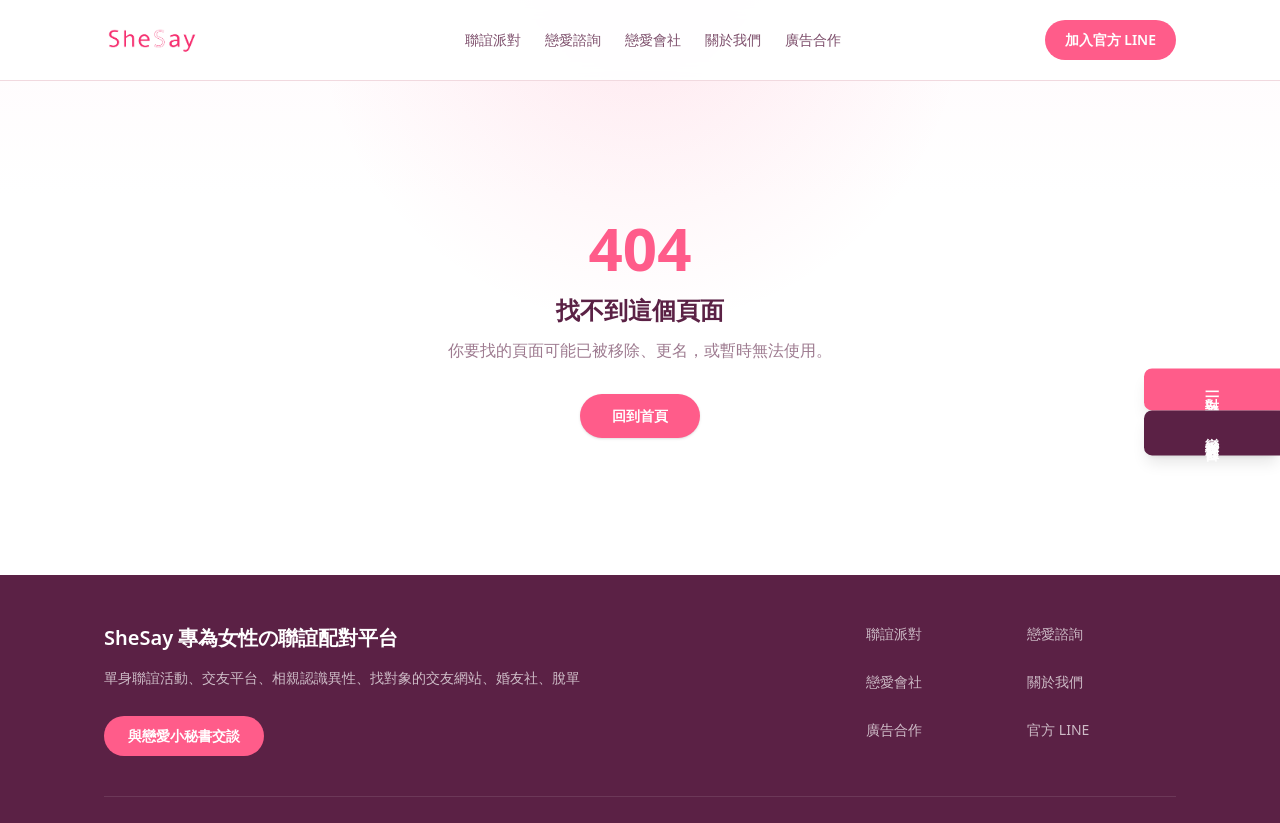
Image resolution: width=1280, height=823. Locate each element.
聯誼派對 (493, 39)
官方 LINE (1058, 729)
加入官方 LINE (1110, 39)
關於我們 (733, 39)
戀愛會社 (653, 39)
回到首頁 (640, 415)
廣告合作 (813, 39)
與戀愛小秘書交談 (184, 735)
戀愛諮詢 (573, 39)
